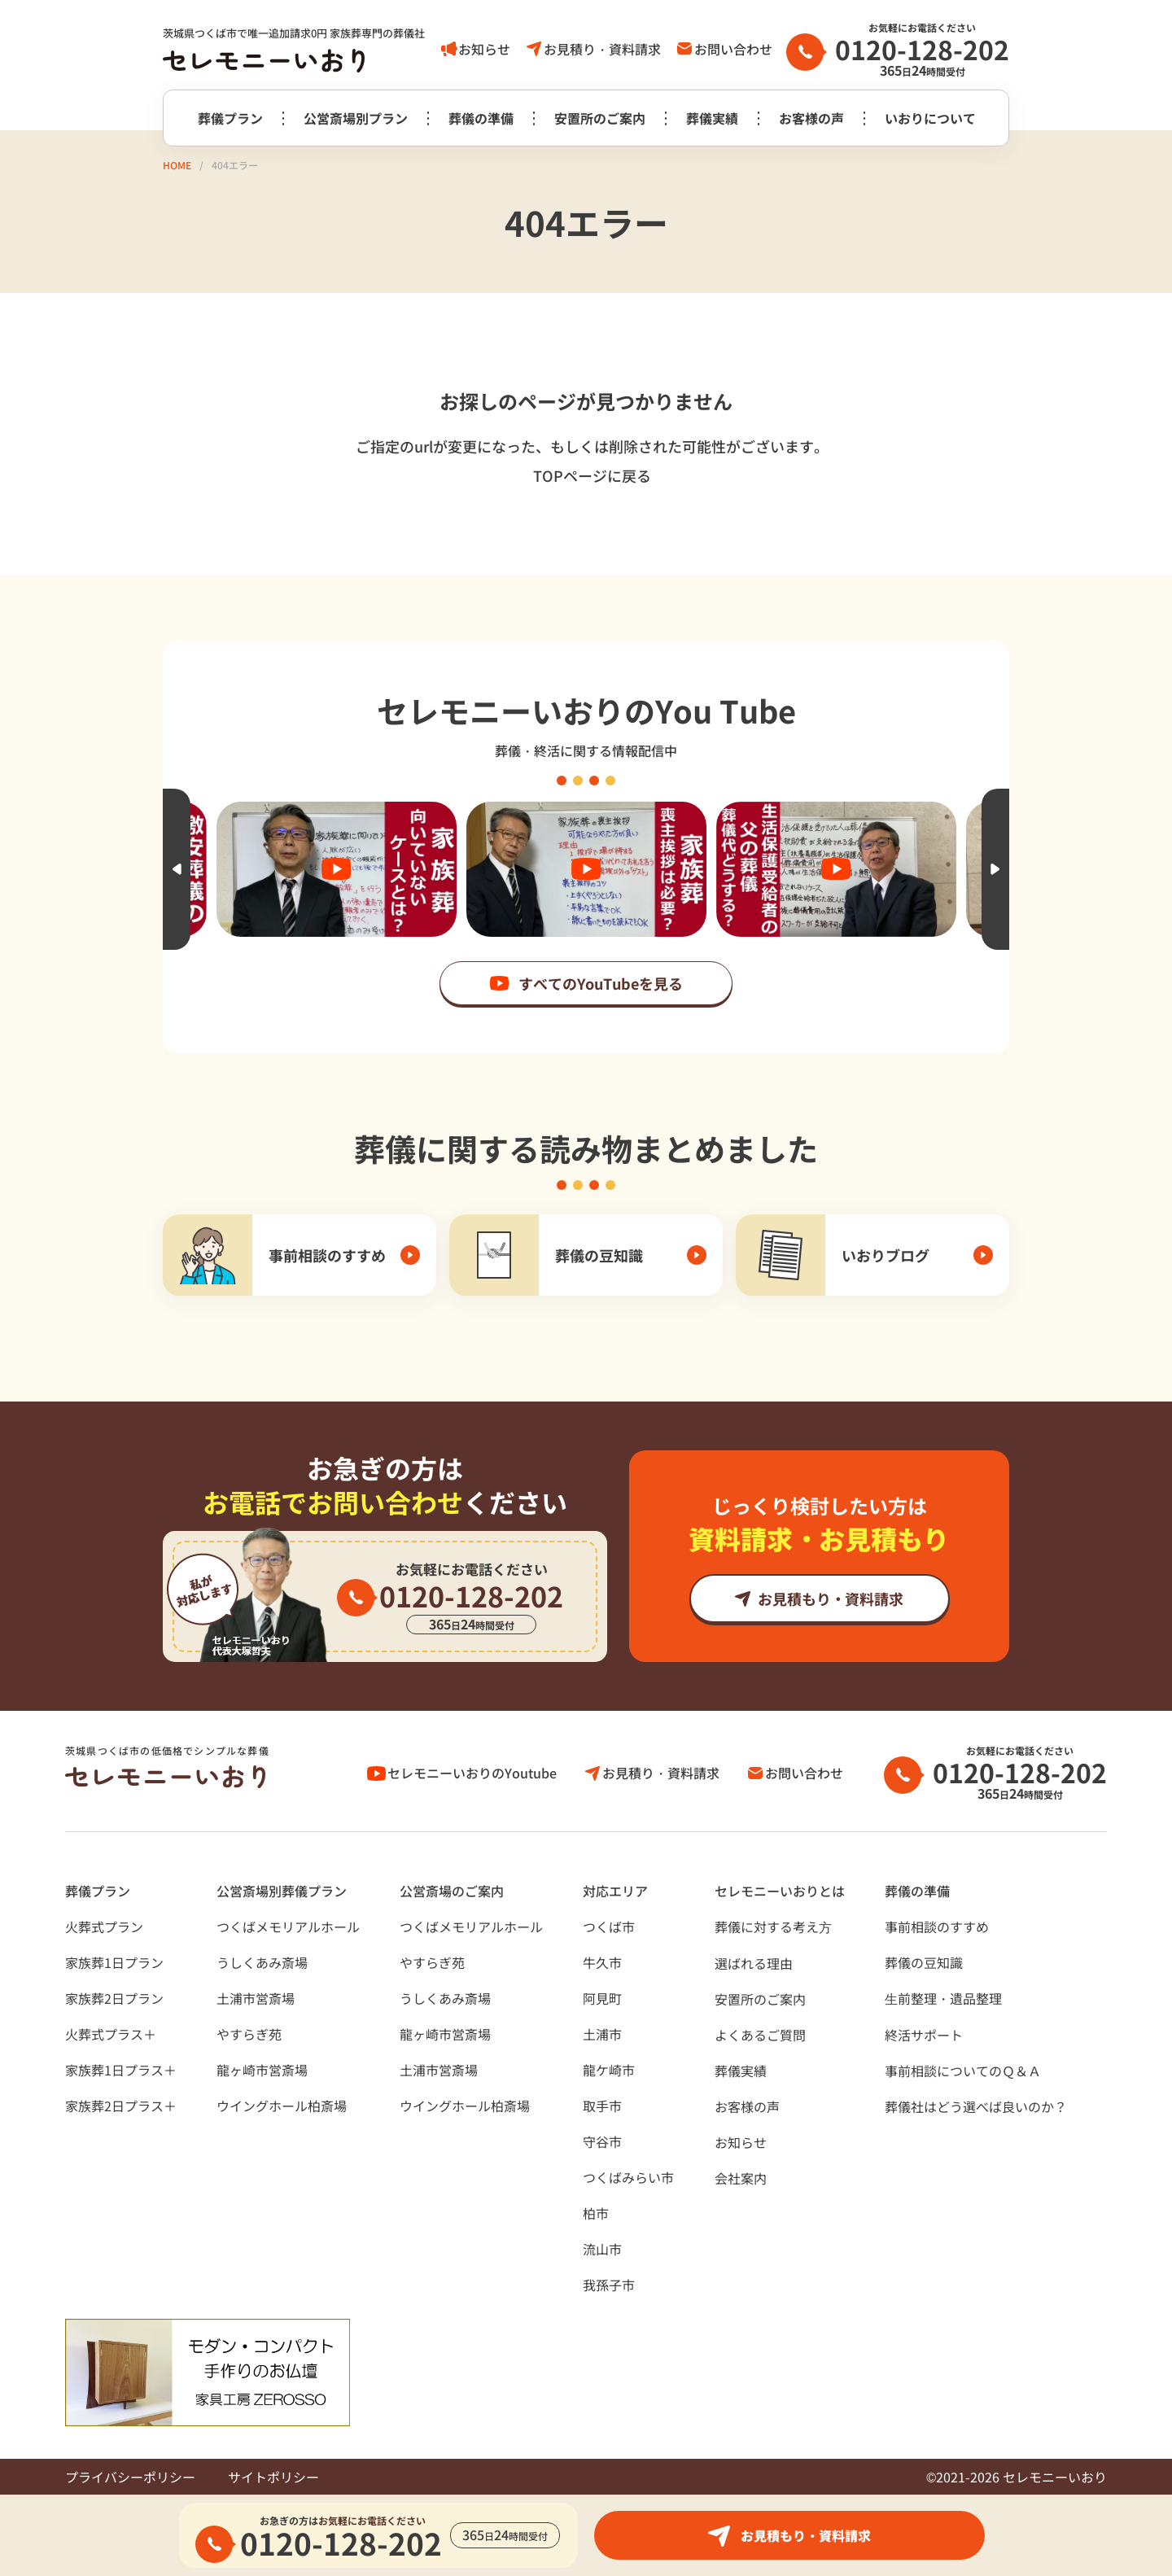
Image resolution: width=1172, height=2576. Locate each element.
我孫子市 (609, 2284)
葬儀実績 (712, 118)
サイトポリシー (273, 2476)
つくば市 (609, 1926)
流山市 (602, 2249)
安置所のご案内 (599, 118)
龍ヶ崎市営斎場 (262, 2070)
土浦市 (602, 2034)
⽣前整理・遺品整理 (943, 1998)
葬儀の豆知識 (924, 1962)
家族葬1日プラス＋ (121, 2070)
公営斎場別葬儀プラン (281, 1890)
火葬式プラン (104, 1926)
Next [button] (995, 869)
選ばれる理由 (754, 1963)
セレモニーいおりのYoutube (472, 1772)
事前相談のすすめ (937, 1926)
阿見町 (602, 1998)
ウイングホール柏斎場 (281, 2105)
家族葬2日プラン (114, 1998)
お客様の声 (811, 118)
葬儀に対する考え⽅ (773, 1926)
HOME (177, 165)
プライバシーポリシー (130, 2476)
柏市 (596, 2213)
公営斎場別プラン (356, 118)
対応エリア (615, 1890)
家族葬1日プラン (114, 1962)
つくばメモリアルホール (288, 1926)
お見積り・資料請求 (602, 49)
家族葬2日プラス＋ (121, 2105)
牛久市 (602, 1962)
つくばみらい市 (628, 2177)
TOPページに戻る (592, 475)
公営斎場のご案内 (452, 1890)
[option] (586, 869)
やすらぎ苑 (249, 2034)
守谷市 (602, 2141)
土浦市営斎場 (255, 1998)
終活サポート (924, 2035)
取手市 (602, 2105)
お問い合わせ (733, 49)
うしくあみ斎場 (262, 1962)
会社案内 (741, 2178)
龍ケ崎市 (609, 2070)
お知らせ (484, 49)
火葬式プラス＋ (110, 2034)
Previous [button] (176, 869)
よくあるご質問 (760, 2035)
